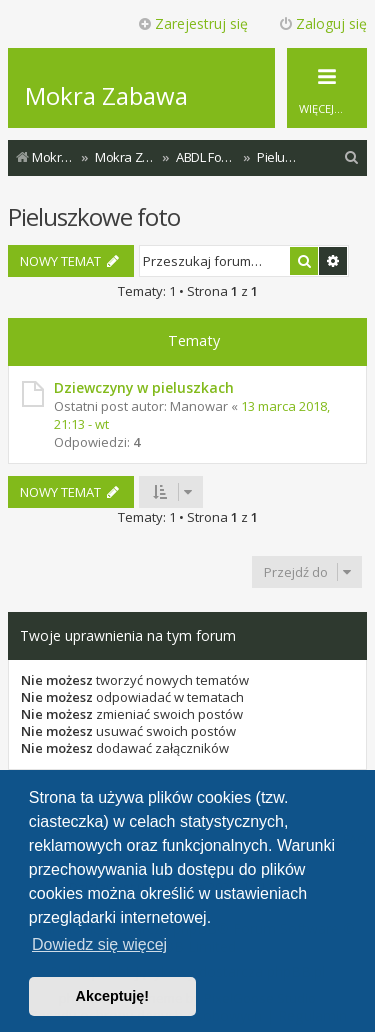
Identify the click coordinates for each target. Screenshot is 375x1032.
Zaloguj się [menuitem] (322, 23)
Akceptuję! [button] (113, 996)
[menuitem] (352, 157)
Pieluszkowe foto (94, 216)
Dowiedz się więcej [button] (99, 944)
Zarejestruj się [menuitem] (192, 23)
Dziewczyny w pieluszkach (144, 387)
